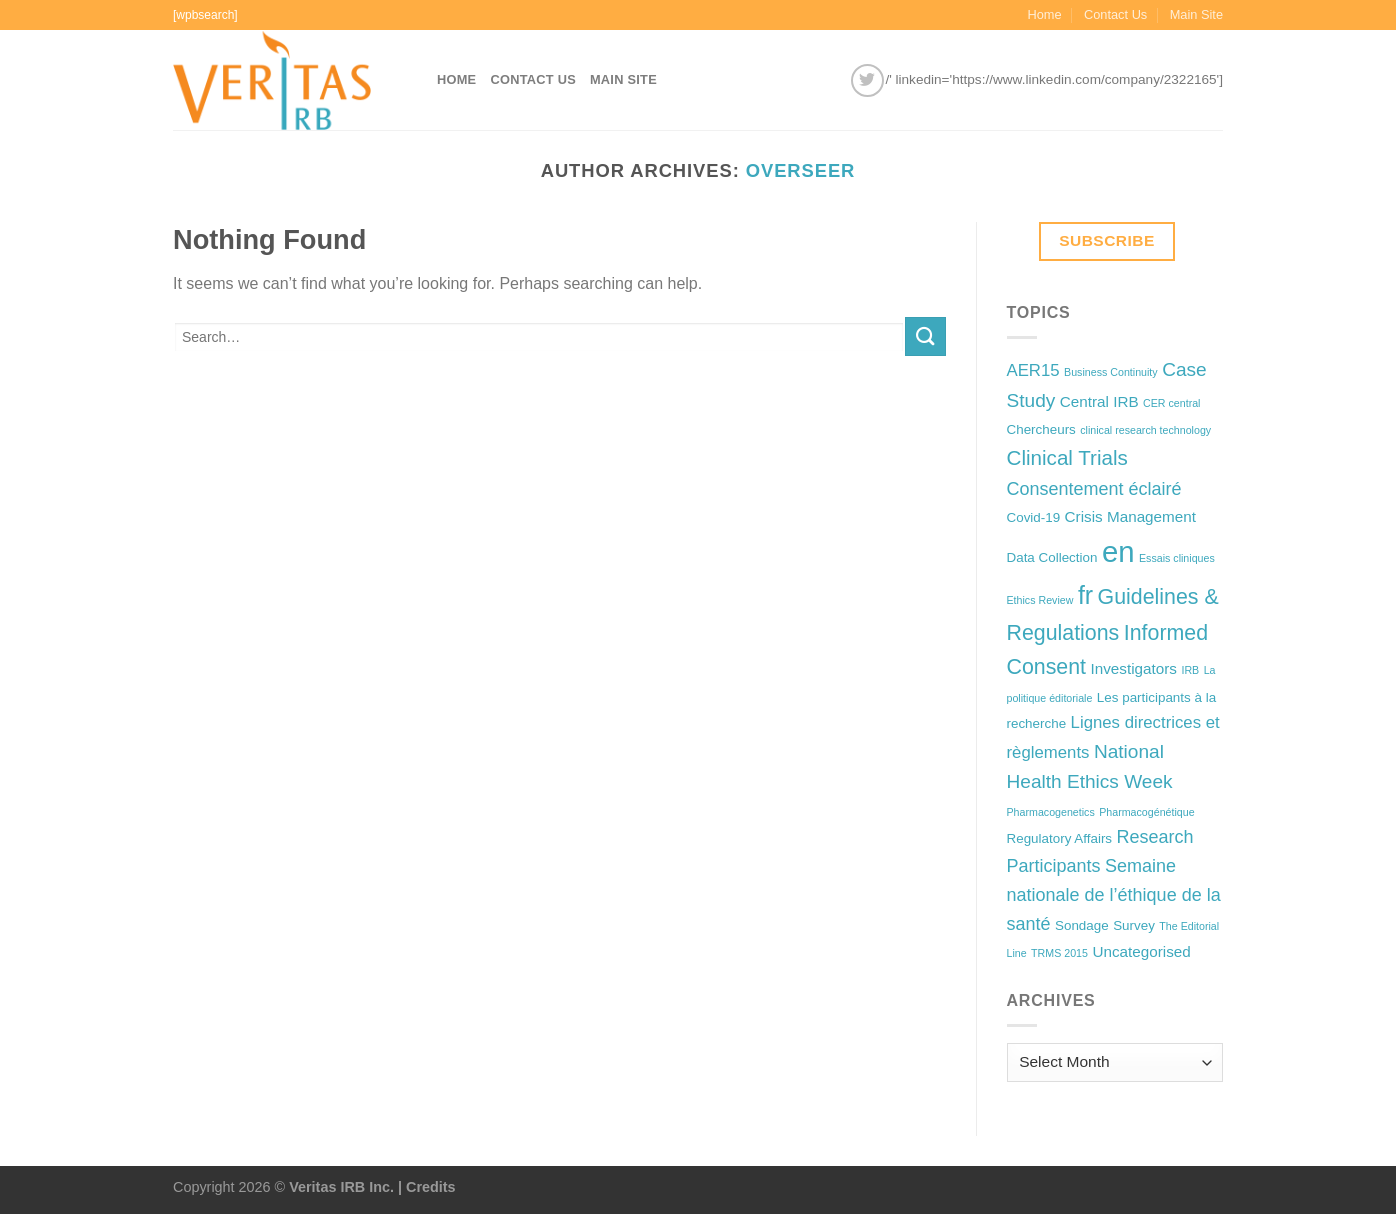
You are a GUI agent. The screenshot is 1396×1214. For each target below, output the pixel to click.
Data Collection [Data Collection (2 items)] (1052, 557)
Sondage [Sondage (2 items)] (1082, 925)
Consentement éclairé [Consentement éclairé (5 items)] (1094, 489)
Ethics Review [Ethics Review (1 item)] (1040, 600)
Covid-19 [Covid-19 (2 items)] (1034, 517)
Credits (431, 1187)
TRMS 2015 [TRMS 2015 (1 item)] (1059, 953)
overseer (801, 170)
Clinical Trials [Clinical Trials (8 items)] (1067, 457)
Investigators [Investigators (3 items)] (1134, 668)
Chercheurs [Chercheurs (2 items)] (1041, 429)
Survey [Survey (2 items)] (1134, 925)
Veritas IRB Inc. (341, 1187)
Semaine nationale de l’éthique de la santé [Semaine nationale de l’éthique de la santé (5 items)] (1114, 895)
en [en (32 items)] (1118, 551)
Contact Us (1115, 14)
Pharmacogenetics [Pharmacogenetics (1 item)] (1051, 812)
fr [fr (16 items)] (1085, 595)
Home (1044, 14)
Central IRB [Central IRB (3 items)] (1099, 401)
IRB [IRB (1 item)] (1190, 670)
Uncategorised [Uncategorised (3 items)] (1141, 951)
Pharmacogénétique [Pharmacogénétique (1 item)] (1146, 812)
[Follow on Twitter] (867, 80)
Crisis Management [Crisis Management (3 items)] (1130, 516)
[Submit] (925, 336)
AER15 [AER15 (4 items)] (1033, 370)
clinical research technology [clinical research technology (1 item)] (1145, 430)
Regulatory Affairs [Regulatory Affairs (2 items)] (1060, 838)
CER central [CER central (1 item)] (1171, 403)
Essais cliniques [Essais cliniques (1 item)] (1177, 558)
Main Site (1196, 14)
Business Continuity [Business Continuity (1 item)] (1111, 372)
